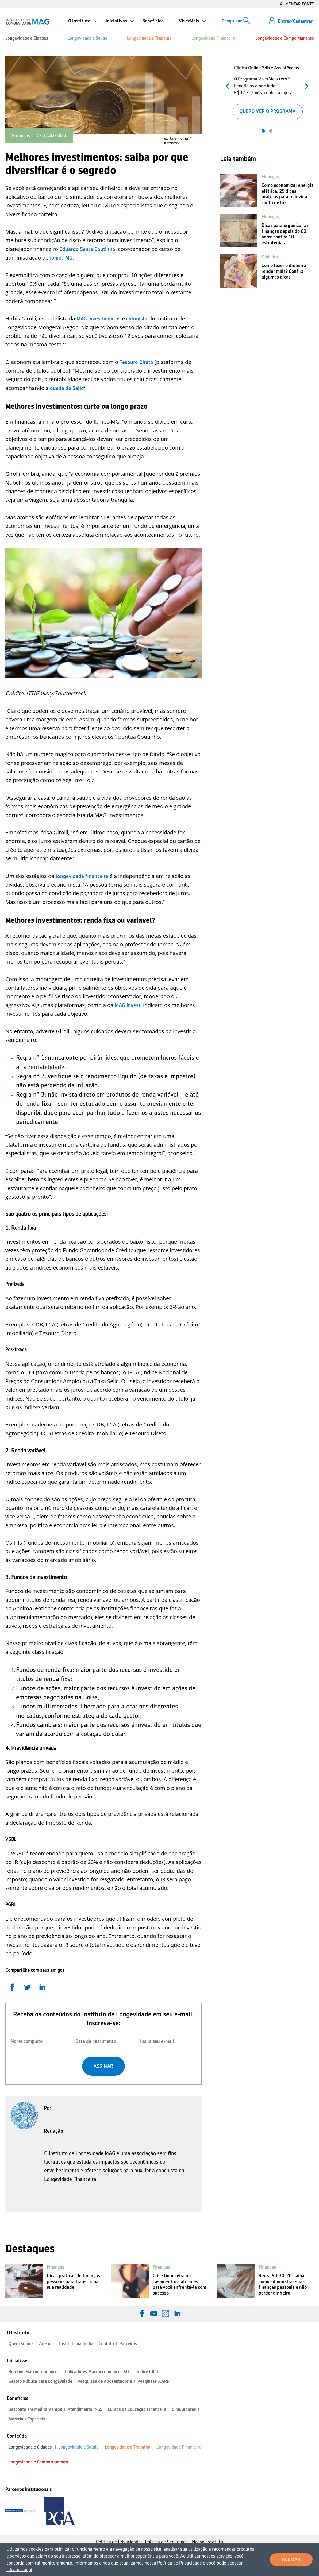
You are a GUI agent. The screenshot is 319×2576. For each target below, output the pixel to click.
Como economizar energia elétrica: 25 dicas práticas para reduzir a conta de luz (288, 194)
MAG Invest (127, 1005)
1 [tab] (263, 131)
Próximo (305, 85)
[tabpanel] (267, 91)
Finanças (21, 135)
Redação (53, 2131)
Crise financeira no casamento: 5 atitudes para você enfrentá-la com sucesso (179, 2284)
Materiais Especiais (27, 2419)
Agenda (46, 2343)
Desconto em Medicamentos (35, 2409)
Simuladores (184, 2409)
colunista (136, 319)
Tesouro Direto (136, 362)
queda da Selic (66, 388)
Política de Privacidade (118, 2541)
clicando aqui (19, 2569)
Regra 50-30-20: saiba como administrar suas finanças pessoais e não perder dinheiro (283, 2284)
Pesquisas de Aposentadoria (105, 2381)
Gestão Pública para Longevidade (40, 2381)
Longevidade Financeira (213, 38)
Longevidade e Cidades (26, 38)
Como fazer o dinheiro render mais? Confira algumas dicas (284, 271)
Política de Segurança (166, 2541)
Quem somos (21, 2343)
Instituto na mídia (76, 2343)
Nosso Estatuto (207, 2541)
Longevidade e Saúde (87, 38)
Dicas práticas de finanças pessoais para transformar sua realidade (73, 2281)
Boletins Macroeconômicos (34, 2371)
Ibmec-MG (61, 258)
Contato (106, 2343)
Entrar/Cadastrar (295, 21)
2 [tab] (270, 131)
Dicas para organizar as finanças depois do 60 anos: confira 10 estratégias (285, 234)
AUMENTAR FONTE (297, 4)
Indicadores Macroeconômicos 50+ (98, 2371)
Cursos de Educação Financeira (137, 2409)
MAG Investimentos (98, 319)
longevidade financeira (82, 876)
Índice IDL (146, 2371)
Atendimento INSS (84, 2409)
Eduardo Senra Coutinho (87, 249)
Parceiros (128, 2343)
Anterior (228, 85)
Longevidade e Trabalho (149, 38)
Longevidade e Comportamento (284, 38)
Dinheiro (270, 257)
